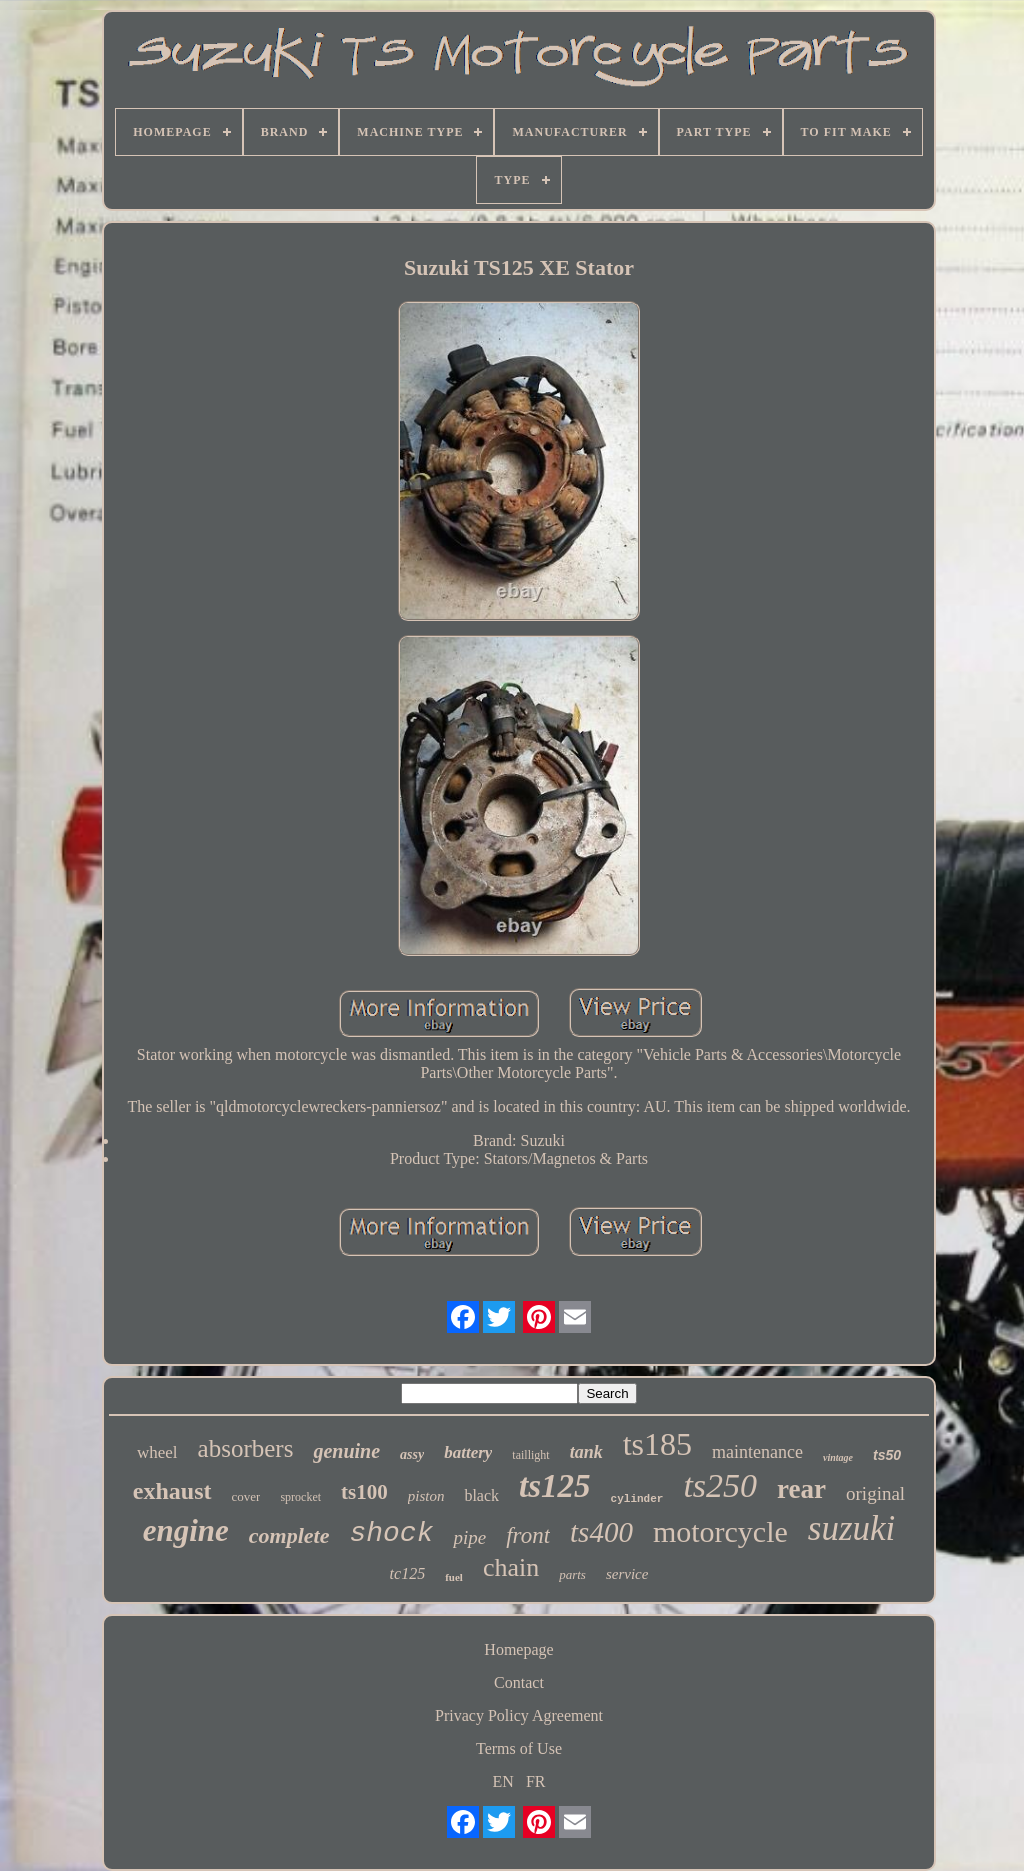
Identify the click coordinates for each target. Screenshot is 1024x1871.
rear (801, 1489)
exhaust (172, 1491)
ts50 (887, 1455)
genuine (346, 1451)
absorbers (246, 1448)
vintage (838, 1457)
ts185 (657, 1444)
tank (586, 1452)
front (528, 1535)
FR (536, 1781)
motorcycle (720, 1531)
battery (468, 1452)
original (875, 1493)
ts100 (364, 1492)
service (627, 1574)
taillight (530, 1455)
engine (186, 1530)
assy (412, 1454)
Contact (519, 1682)
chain (511, 1567)
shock (391, 1533)
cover (246, 1496)
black (481, 1495)
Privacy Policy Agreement (519, 1715)
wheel (157, 1452)
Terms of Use (519, 1748)
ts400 (601, 1532)
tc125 (408, 1573)
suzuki (852, 1528)
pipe (469, 1537)
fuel (454, 1577)
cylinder (637, 1499)
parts (572, 1574)
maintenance (757, 1452)
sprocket (300, 1497)
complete (289, 1535)
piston (426, 1496)
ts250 (720, 1485)
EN (503, 1781)
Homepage (518, 1649)
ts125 (555, 1486)
